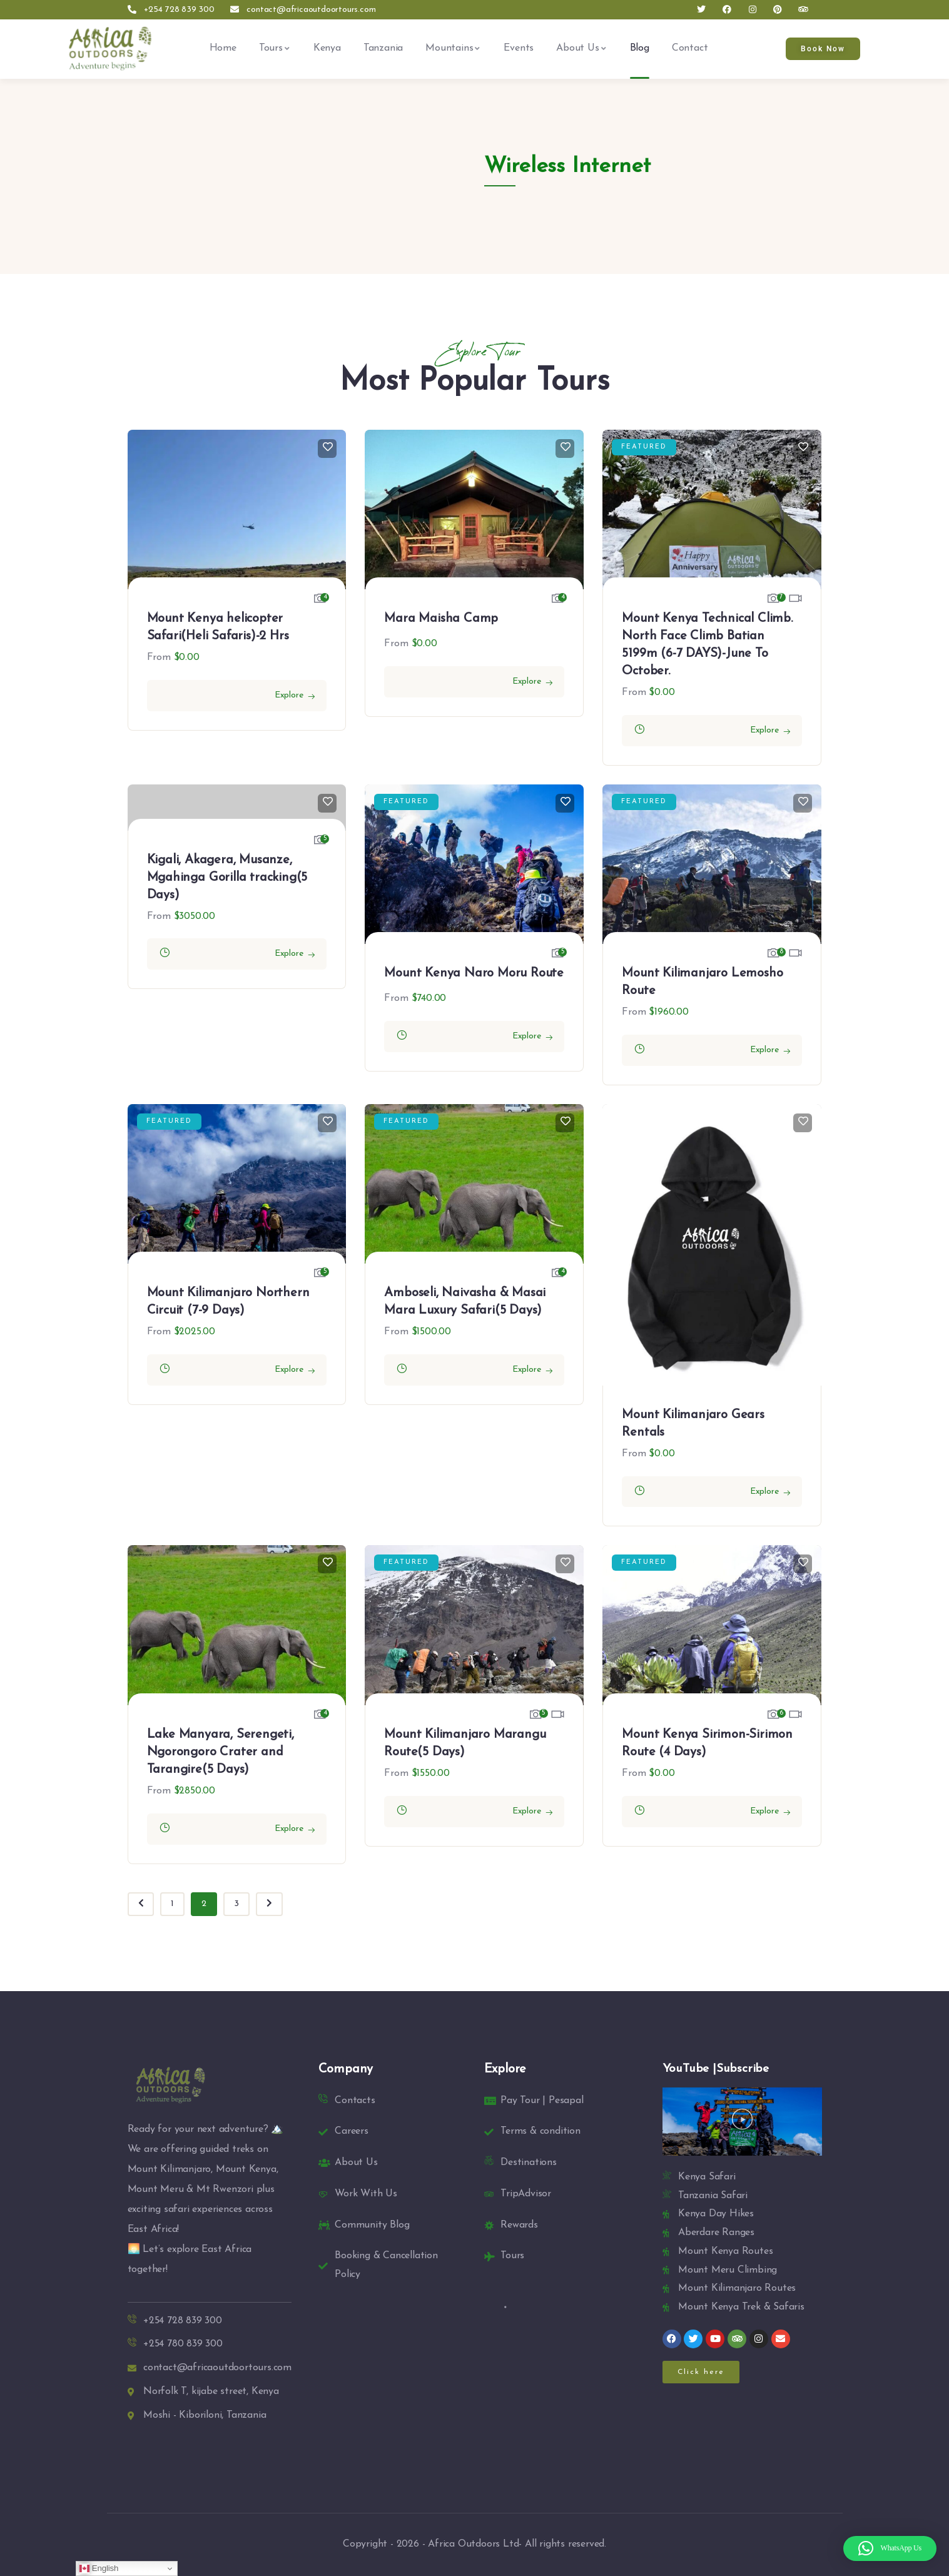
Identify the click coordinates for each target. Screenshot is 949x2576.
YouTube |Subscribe (715, 2069)
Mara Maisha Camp (441, 618)
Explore (289, 695)
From (159, 657)
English (98, 2568)
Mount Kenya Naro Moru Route (474, 973)
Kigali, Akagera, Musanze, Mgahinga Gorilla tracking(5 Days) (227, 877)
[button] (742, 2121)
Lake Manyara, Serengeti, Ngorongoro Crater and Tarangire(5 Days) (220, 1752)
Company (345, 2069)
